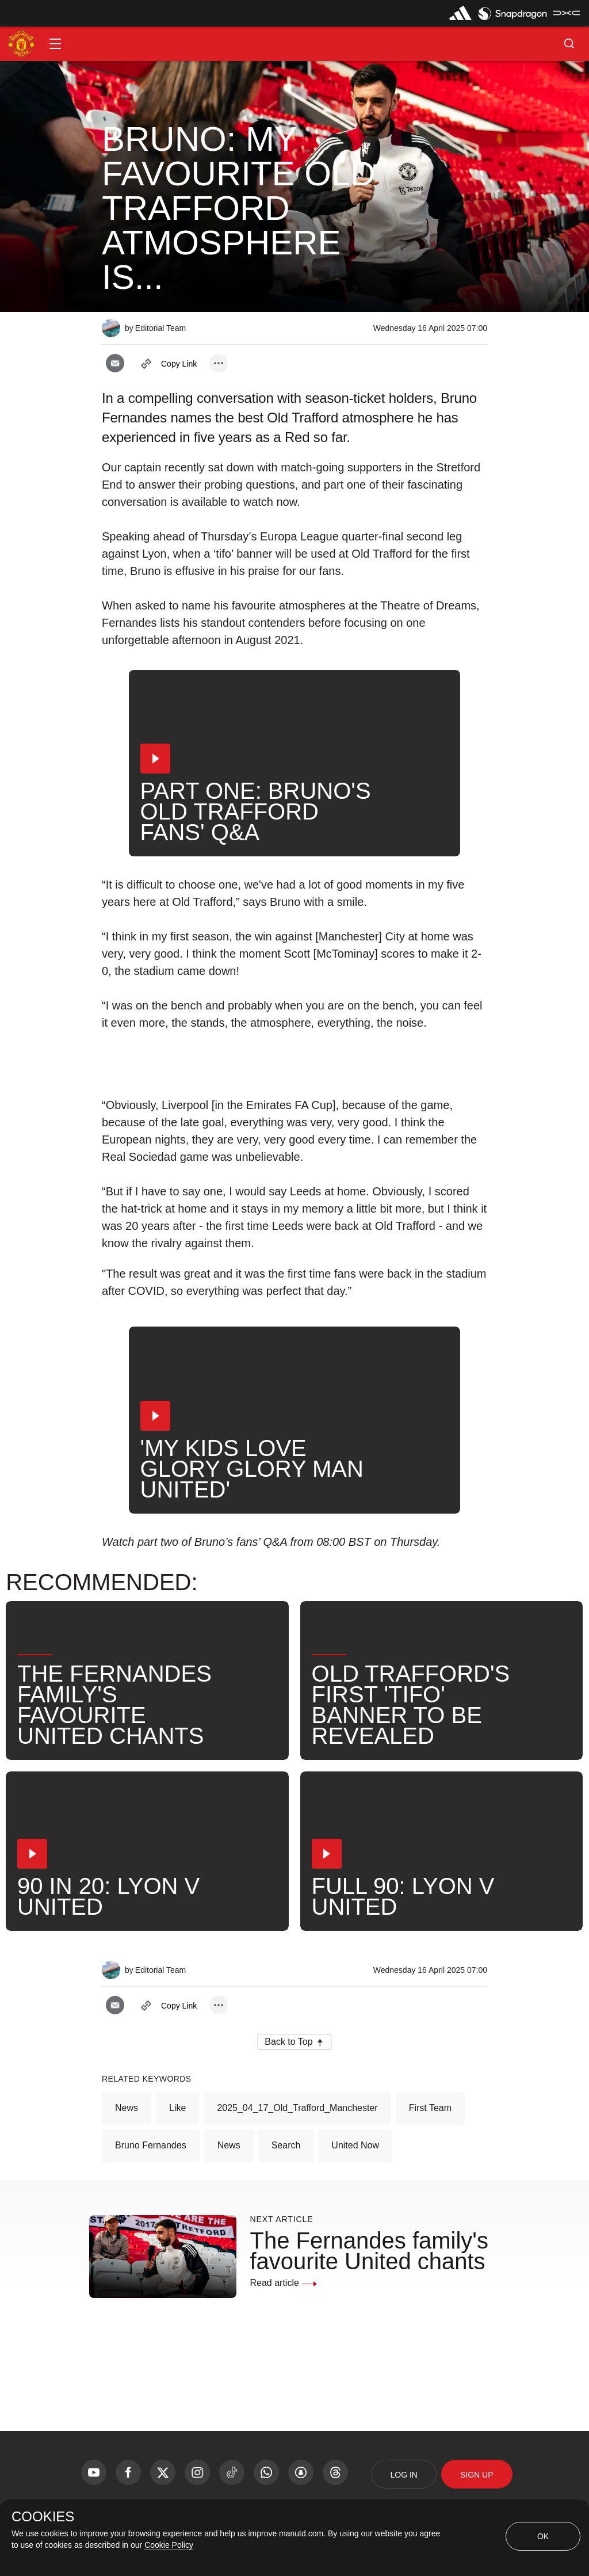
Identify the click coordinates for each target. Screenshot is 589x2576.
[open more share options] (218, 363)
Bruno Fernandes (150, 2145)
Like (177, 2108)
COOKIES (43, 2516)
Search (286, 2145)
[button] (55, 43)
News (126, 2108)
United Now (355, 2145)
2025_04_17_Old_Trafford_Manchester (297, 2108)
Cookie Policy (168, 2545)
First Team (430, 2108)
